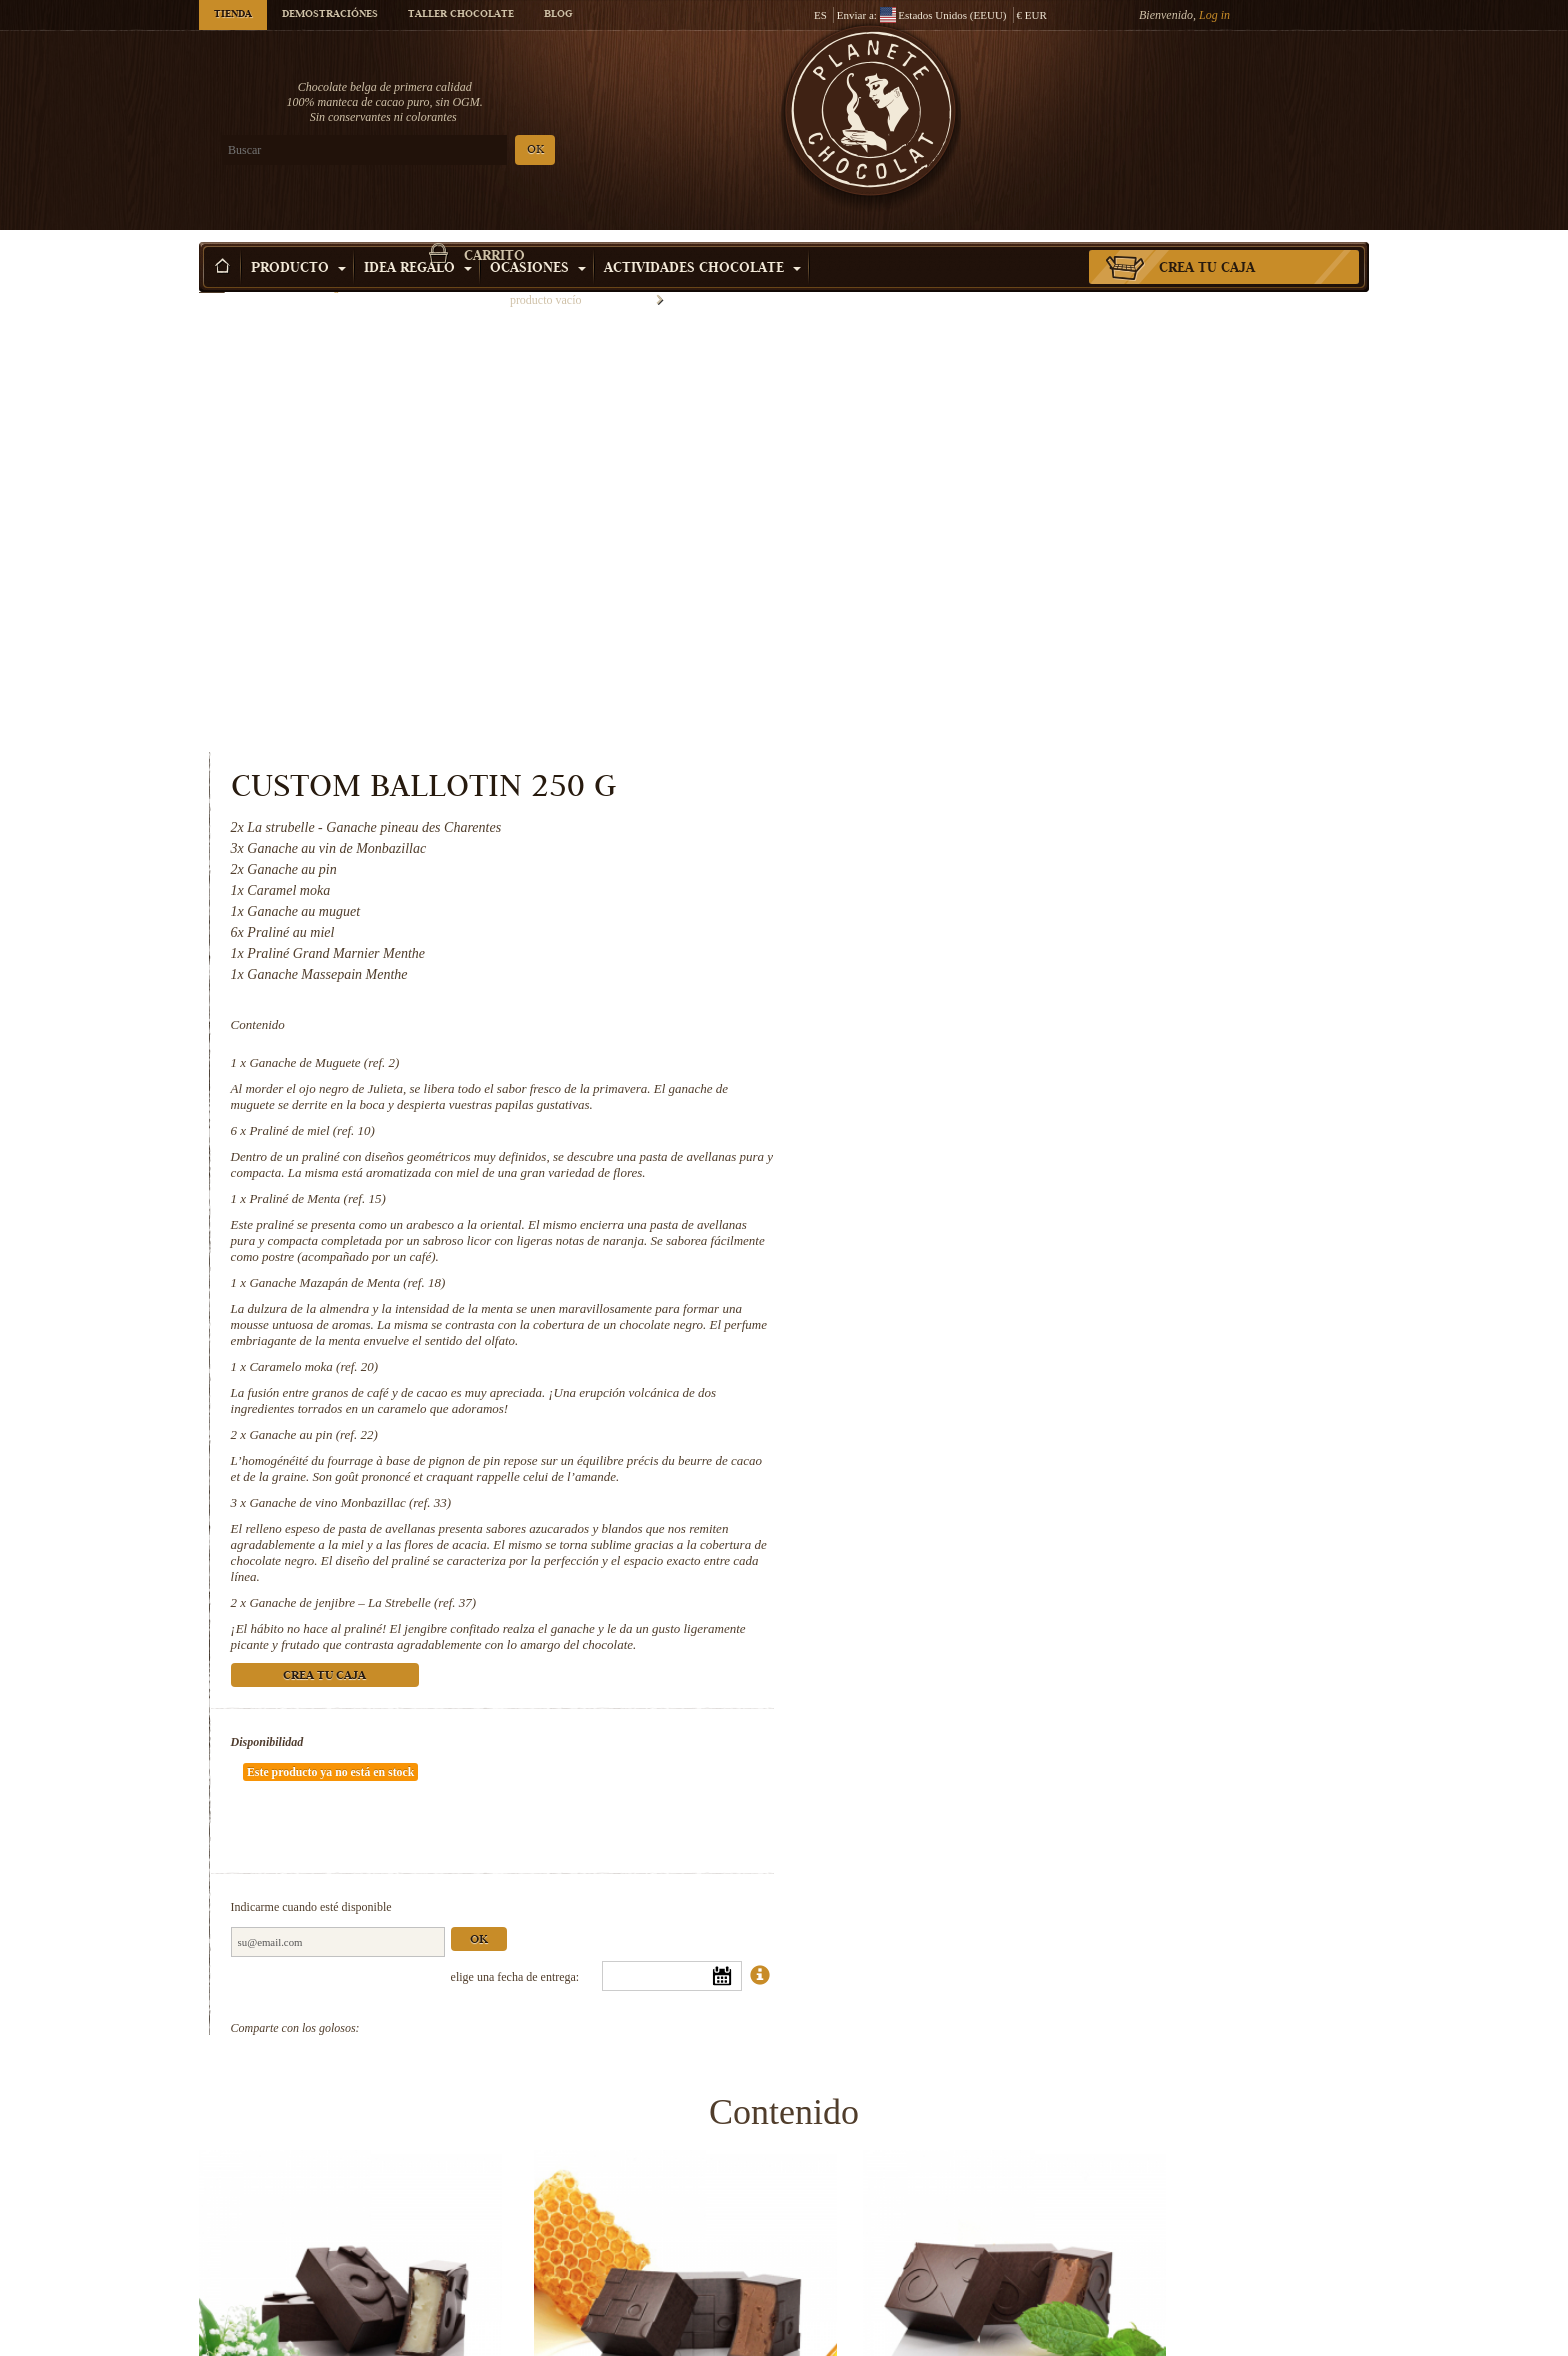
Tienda (233, 15)
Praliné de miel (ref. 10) (986, 668)
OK (434, 150)
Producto (298, 239)
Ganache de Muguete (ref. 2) (998, 600)
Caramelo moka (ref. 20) (987, 920)
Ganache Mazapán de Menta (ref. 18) (1021, 836)
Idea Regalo (418, 239)
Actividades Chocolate (702, 239)
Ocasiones (538, 239)
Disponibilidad (940, 1328)
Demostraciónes (330, 15)
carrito (1223, 95)
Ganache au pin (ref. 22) (987, 988)
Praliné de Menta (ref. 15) (991, 752)
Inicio (212, 275)
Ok (1152, 1466)
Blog (558, 15)
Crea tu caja (1207, 239)
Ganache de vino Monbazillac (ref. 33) (1024, 1072)
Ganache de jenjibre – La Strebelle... (1234, 2335)
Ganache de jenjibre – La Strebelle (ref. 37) (1036, 1172)
